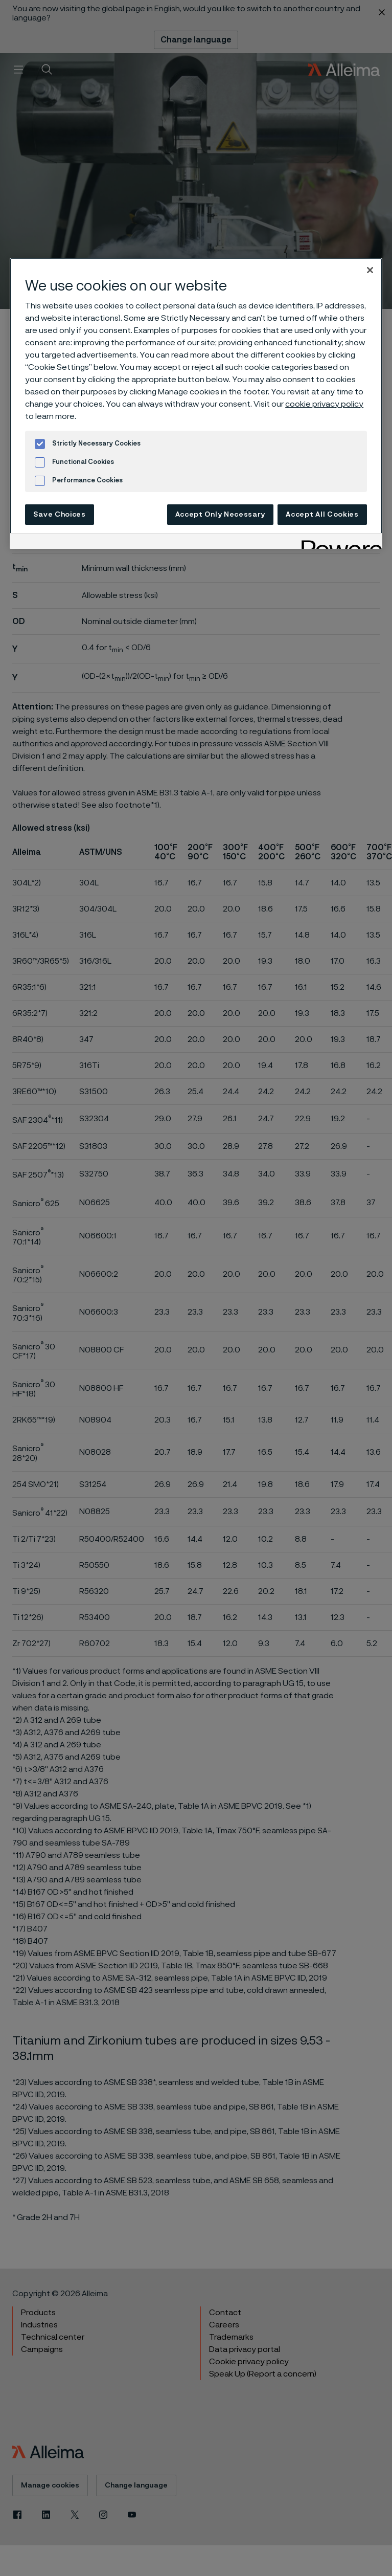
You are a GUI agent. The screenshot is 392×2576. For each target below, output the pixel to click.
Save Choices (59, 514)
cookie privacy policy (324, 404)
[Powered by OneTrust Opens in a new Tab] (338, 542)
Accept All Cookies (322, 514)
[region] (196, 403)
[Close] (370, 270)
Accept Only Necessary (220, 514)
